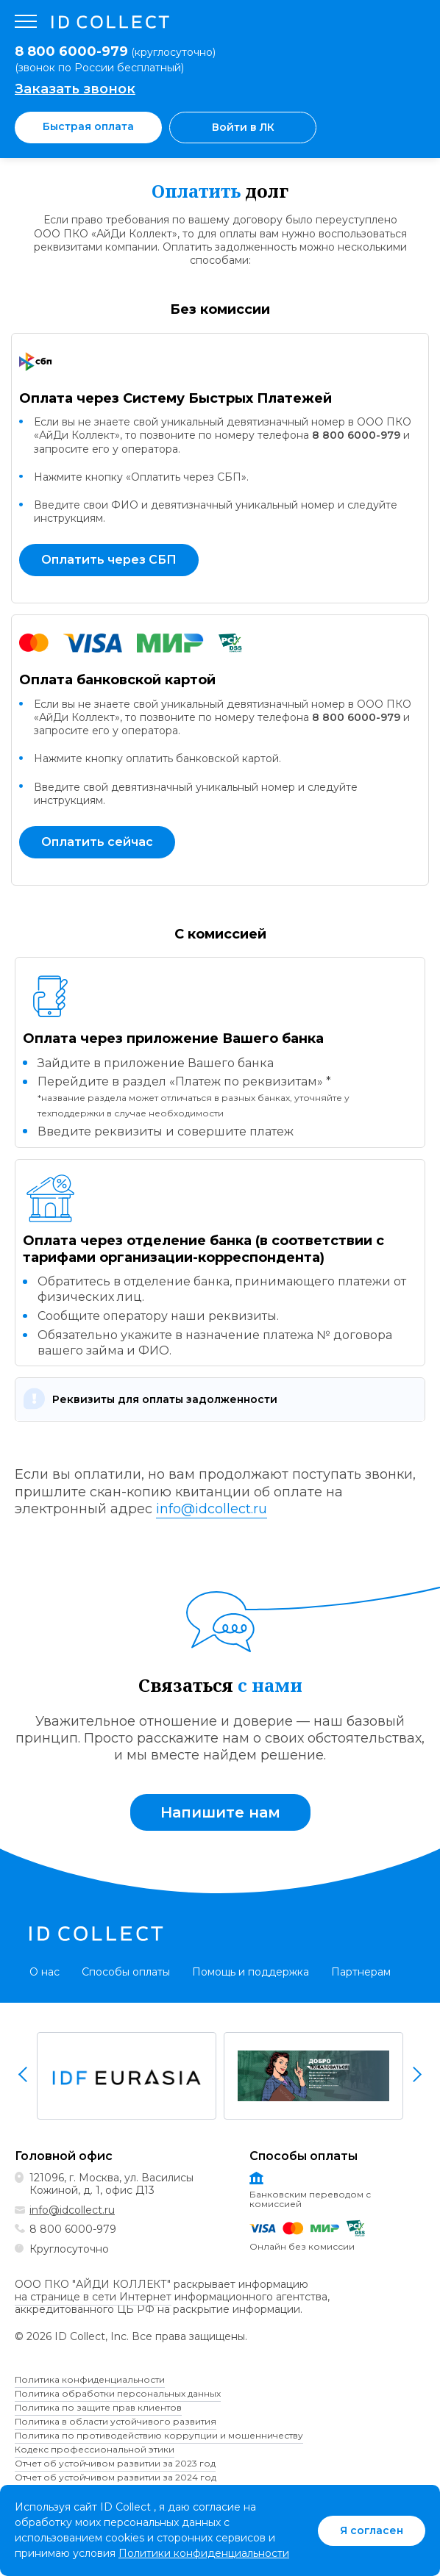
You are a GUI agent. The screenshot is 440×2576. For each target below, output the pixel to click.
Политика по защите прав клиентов (98, 2407)
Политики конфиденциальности (203, 2553)
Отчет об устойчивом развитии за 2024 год (115, 2477)
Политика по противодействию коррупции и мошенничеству (159, 2435)
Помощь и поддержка (250, 1971)
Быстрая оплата (88, 126)
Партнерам (361, 1971)
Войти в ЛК (243, 127)
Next (416, 2073)
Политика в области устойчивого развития (115, 2421)
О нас (44, 1971)
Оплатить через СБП (109, 560)
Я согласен (371, 2530)
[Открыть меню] (26, 22)
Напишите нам (220, 1812)
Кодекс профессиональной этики (94, 2449)
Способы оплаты (126, 1971)
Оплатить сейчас (97, 842)
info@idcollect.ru (211, 1509)
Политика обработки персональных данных (118, 2393)
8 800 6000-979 (356, 435)
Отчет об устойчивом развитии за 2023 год (115, 2463)
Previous (24, 2073)
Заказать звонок (75, 89)
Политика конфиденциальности (90, 2379)
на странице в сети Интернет (93, 2297)
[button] (220, 1399)
